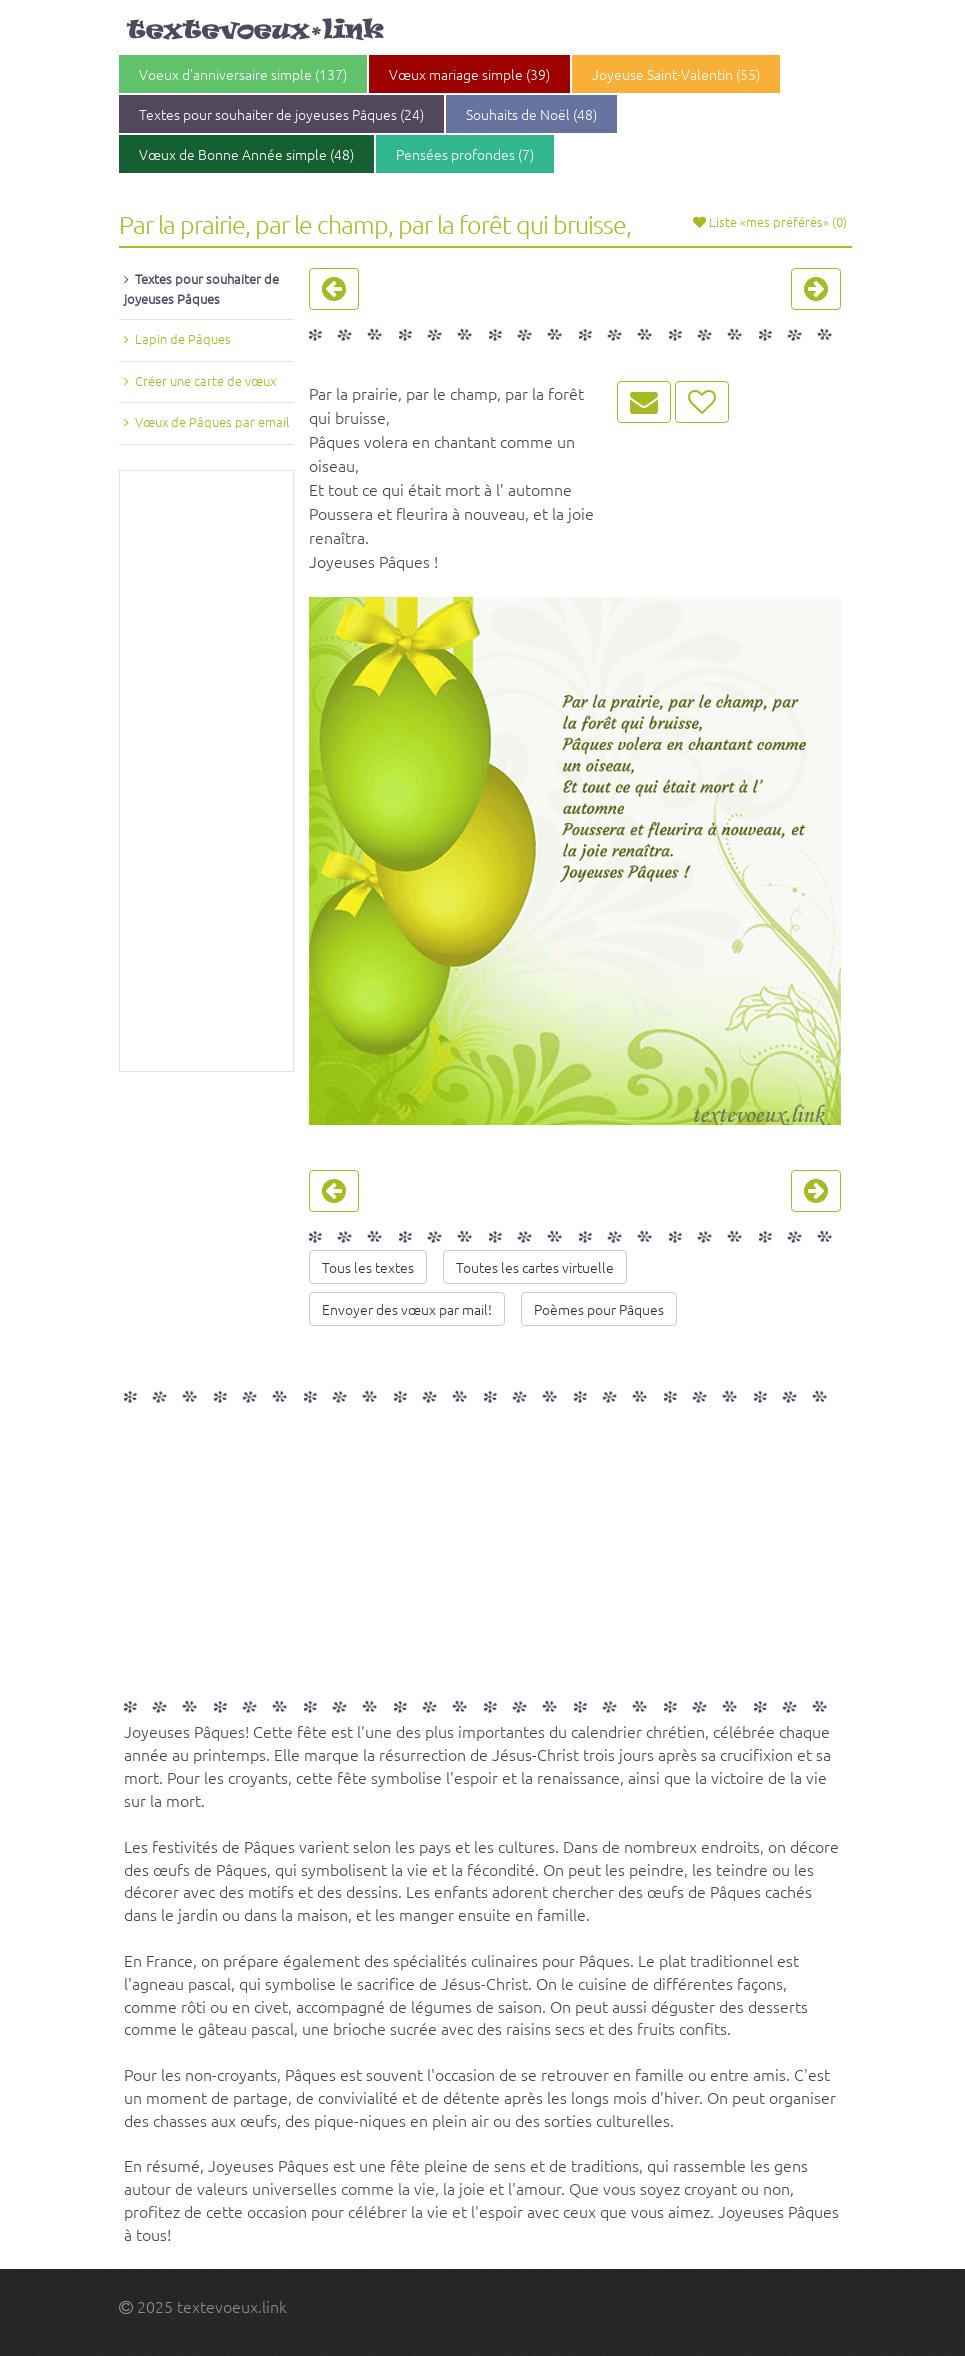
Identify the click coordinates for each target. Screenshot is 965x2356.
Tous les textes (368, 1267)
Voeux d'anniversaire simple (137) (243, 74)
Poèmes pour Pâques (599, 1309)
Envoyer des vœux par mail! (407, 1309)
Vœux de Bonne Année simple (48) (246, 154)
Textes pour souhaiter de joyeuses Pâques (201, 288)
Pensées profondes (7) (465, 154)
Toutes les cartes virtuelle (535, 1267)
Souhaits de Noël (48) (531, 114)
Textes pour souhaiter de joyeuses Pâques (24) (281, 114)
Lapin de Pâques (183, 338)
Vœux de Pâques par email (212, 421)
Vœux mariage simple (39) (469, 74)
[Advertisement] (206, 771)
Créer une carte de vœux (205, 380)
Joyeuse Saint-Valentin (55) (676, 74)
